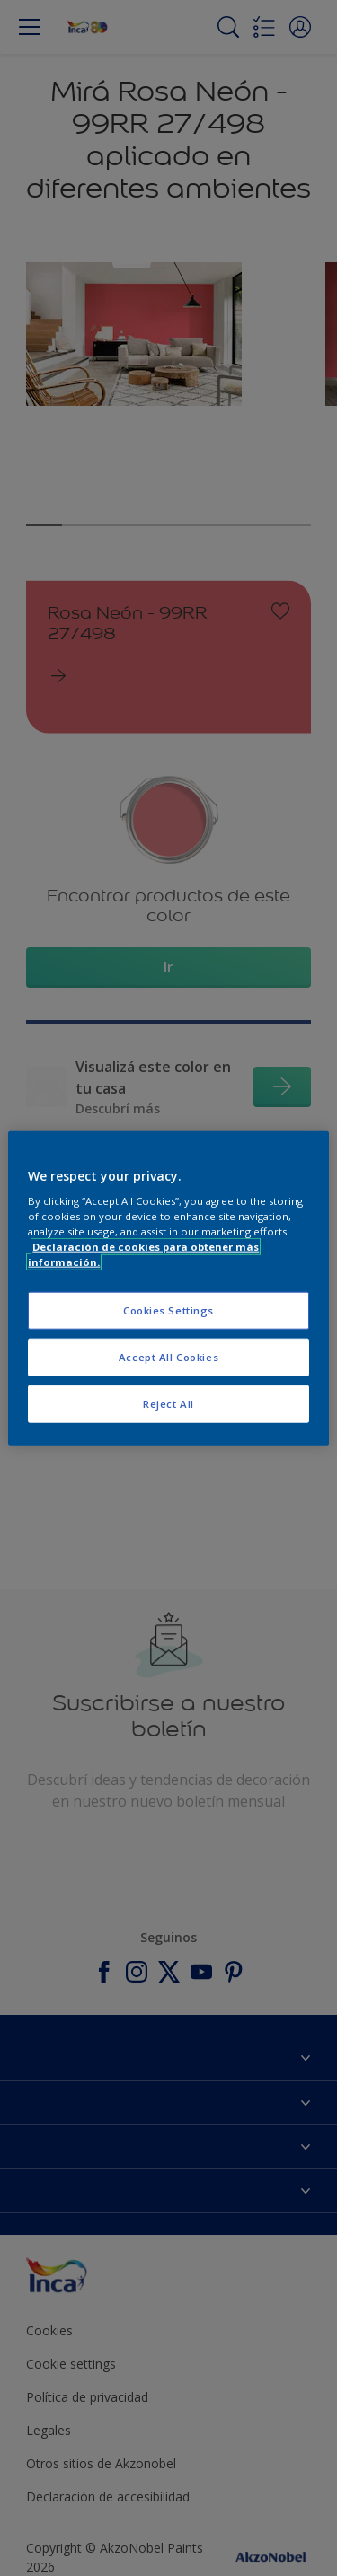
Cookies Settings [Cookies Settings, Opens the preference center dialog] (168, 1310)
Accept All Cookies (168, 1357)
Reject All (168, 1404)
